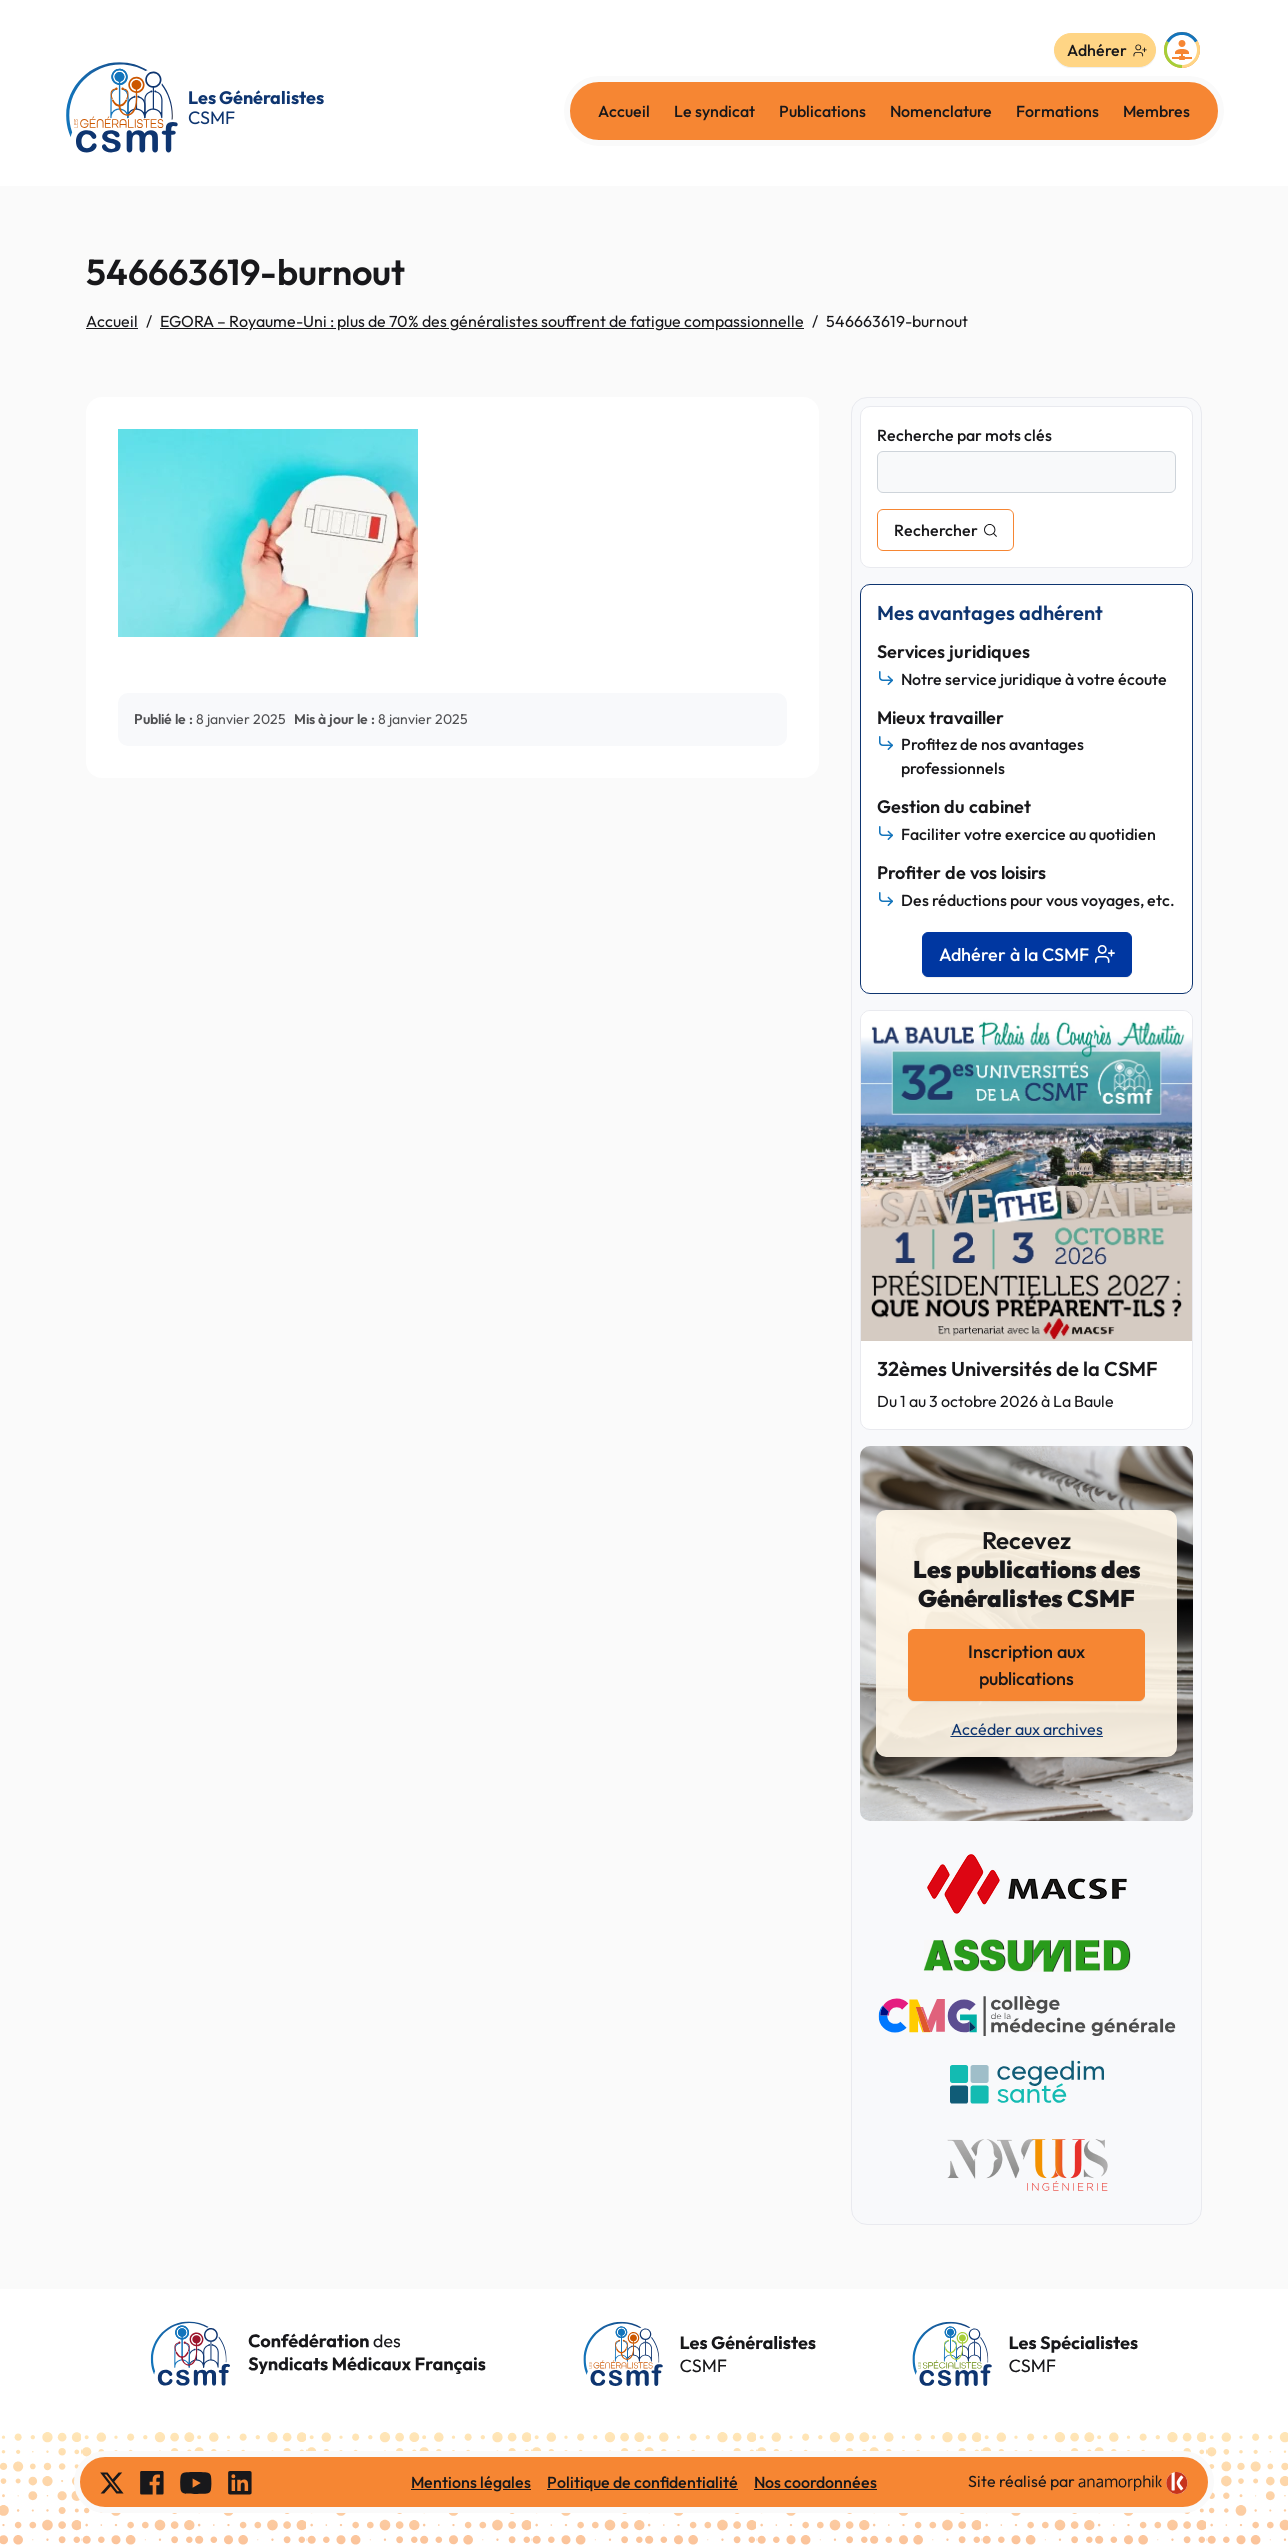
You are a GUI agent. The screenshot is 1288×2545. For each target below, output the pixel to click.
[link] (1133, 2483)
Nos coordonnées (815, 2482)
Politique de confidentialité (642, 2482)
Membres (1156, 111)
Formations (1057, 111)
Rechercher (936, 530)
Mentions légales (471, 2482)
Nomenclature (941, 111)
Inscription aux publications (1026, 1665)
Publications (822, 111)
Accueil (624, 111)
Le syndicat (714, 111)
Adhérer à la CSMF (1027, 954)
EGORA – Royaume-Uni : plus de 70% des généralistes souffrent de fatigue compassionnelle (482, 321)
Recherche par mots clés (964, 435)
